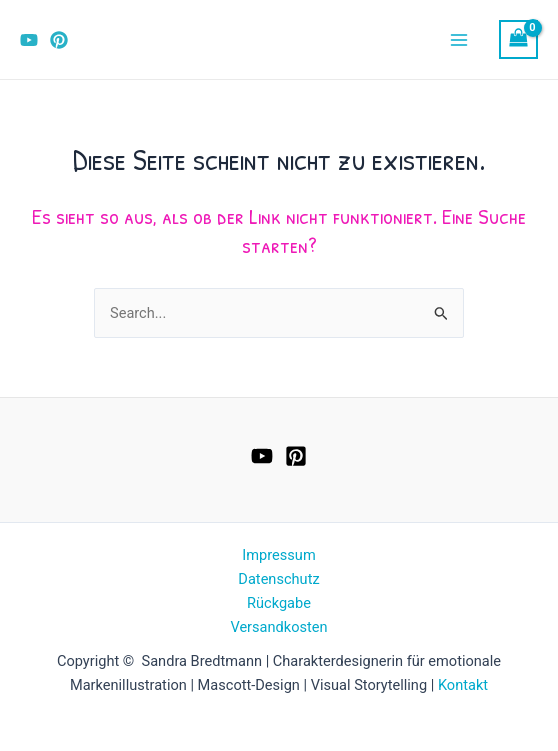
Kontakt (463, 685)
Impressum (278, 555)
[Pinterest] (59, 40)
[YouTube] (29, 40)
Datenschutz (278, 579)
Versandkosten (278, 627)
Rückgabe (279, 603)
